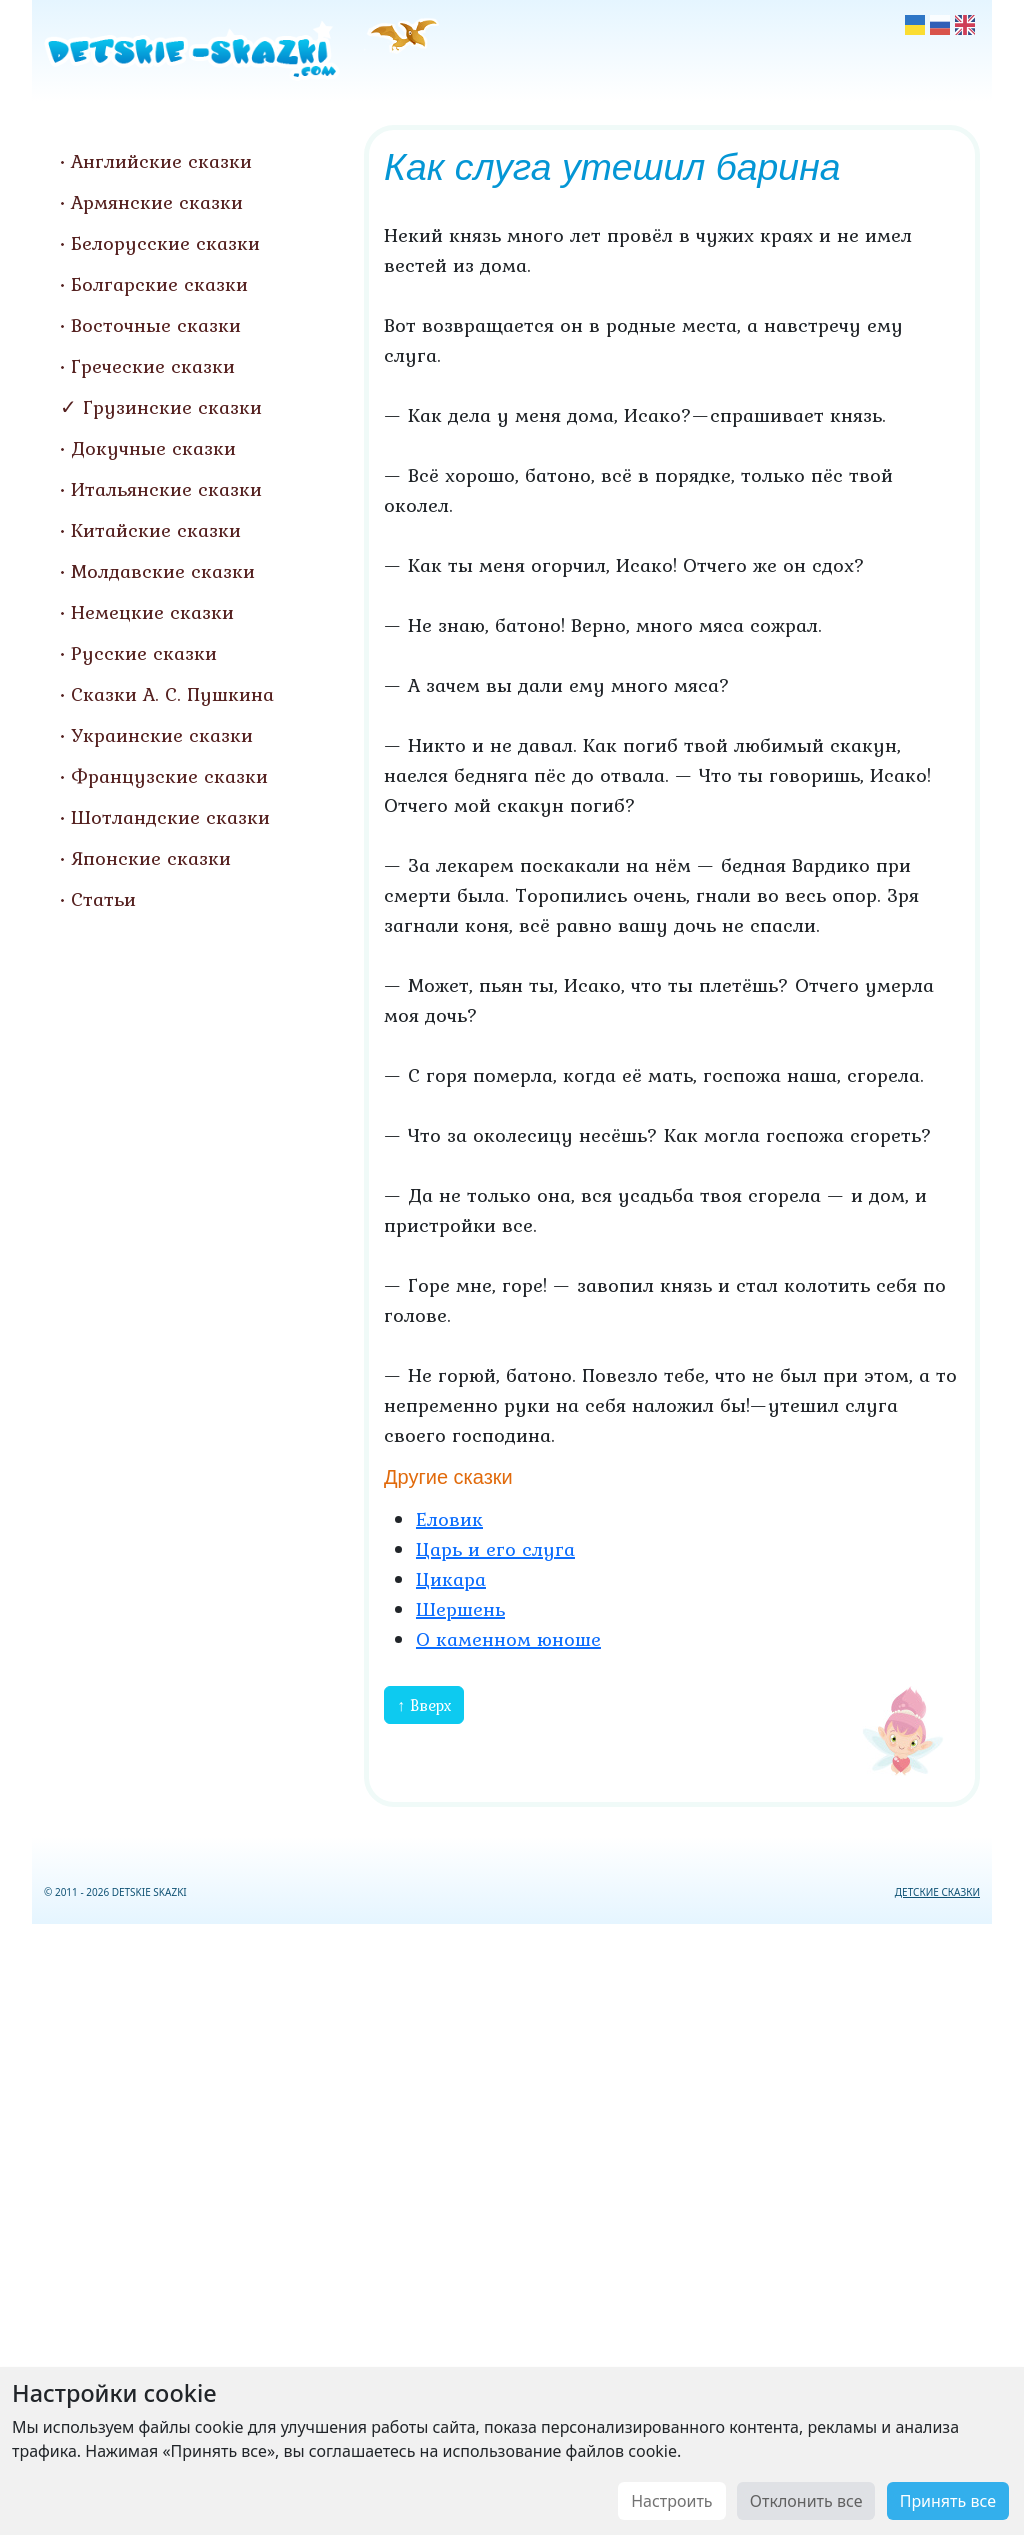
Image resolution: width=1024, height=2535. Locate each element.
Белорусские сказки (165, 243)
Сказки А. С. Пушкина (172, 694)
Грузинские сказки (172, 407)
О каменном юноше (508, 1639)
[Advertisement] (512, 2225)
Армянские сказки (157, 202)
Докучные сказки (153, 448)
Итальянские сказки (166, 489)
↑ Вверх (424, 1705)
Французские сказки (169, 776)
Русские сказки (144, 653)
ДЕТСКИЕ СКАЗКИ (937, 1892)
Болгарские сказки (159, 284)
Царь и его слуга (495, 1549)
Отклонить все (806, 2501)
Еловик (449, 1519)
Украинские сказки (162, 735)
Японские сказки (151, 858)
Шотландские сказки (170, 817)
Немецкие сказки (152, 612)
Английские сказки (161, 161)
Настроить (671, 2501)
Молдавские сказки (163, 571)
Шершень (460, 1609)
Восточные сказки (156, 325)
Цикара (451, 1579)
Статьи (103, 899)
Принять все (948, 2501)
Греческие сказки (153, 366)
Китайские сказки (156, 530)
